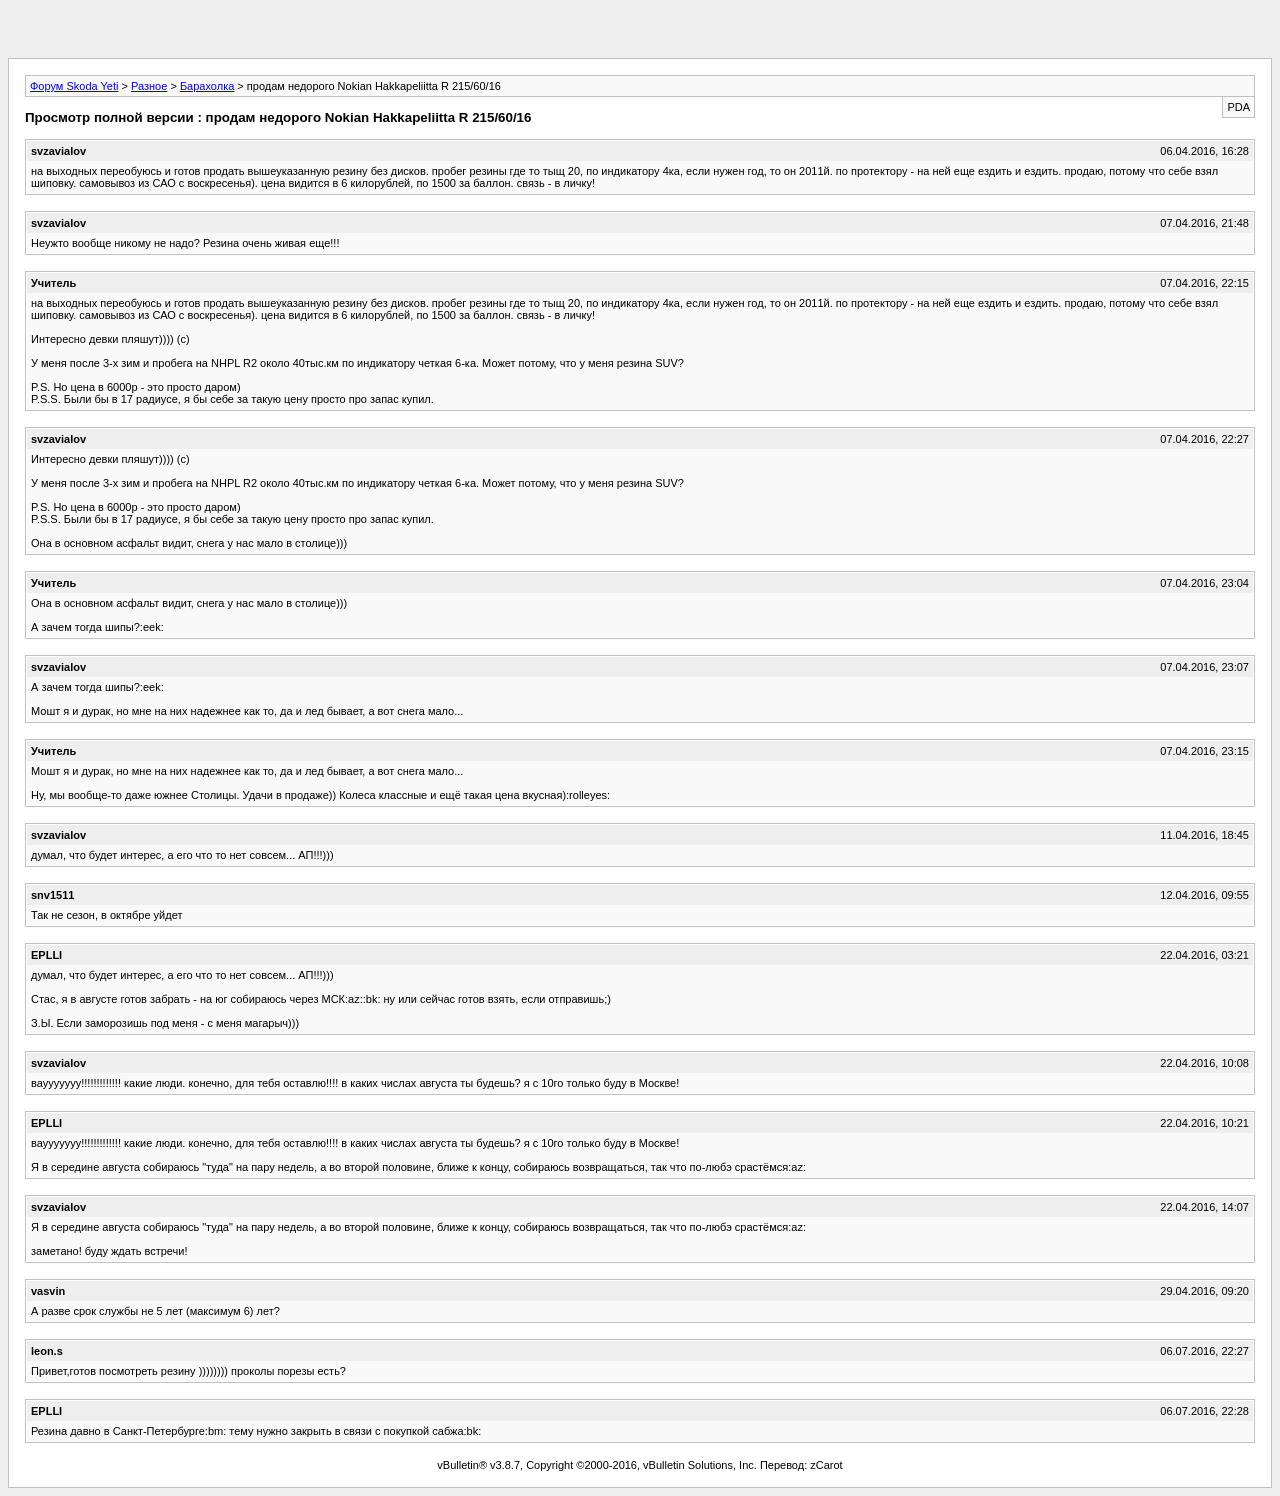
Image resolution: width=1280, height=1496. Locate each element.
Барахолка (207, 86)
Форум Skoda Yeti (74, 86)
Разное (149, 86)
